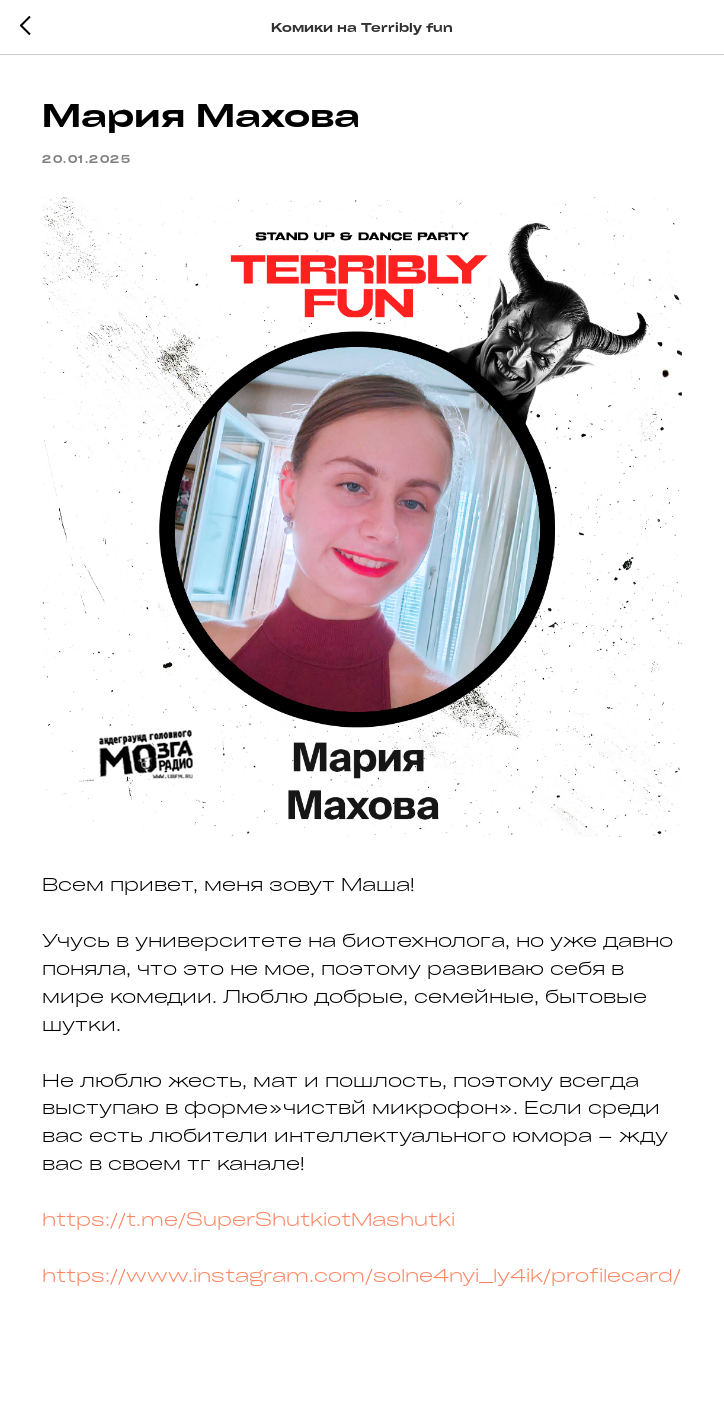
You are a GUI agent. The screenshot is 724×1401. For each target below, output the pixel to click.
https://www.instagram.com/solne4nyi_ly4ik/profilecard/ (361, 1275)
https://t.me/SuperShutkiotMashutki (248, 1219)
